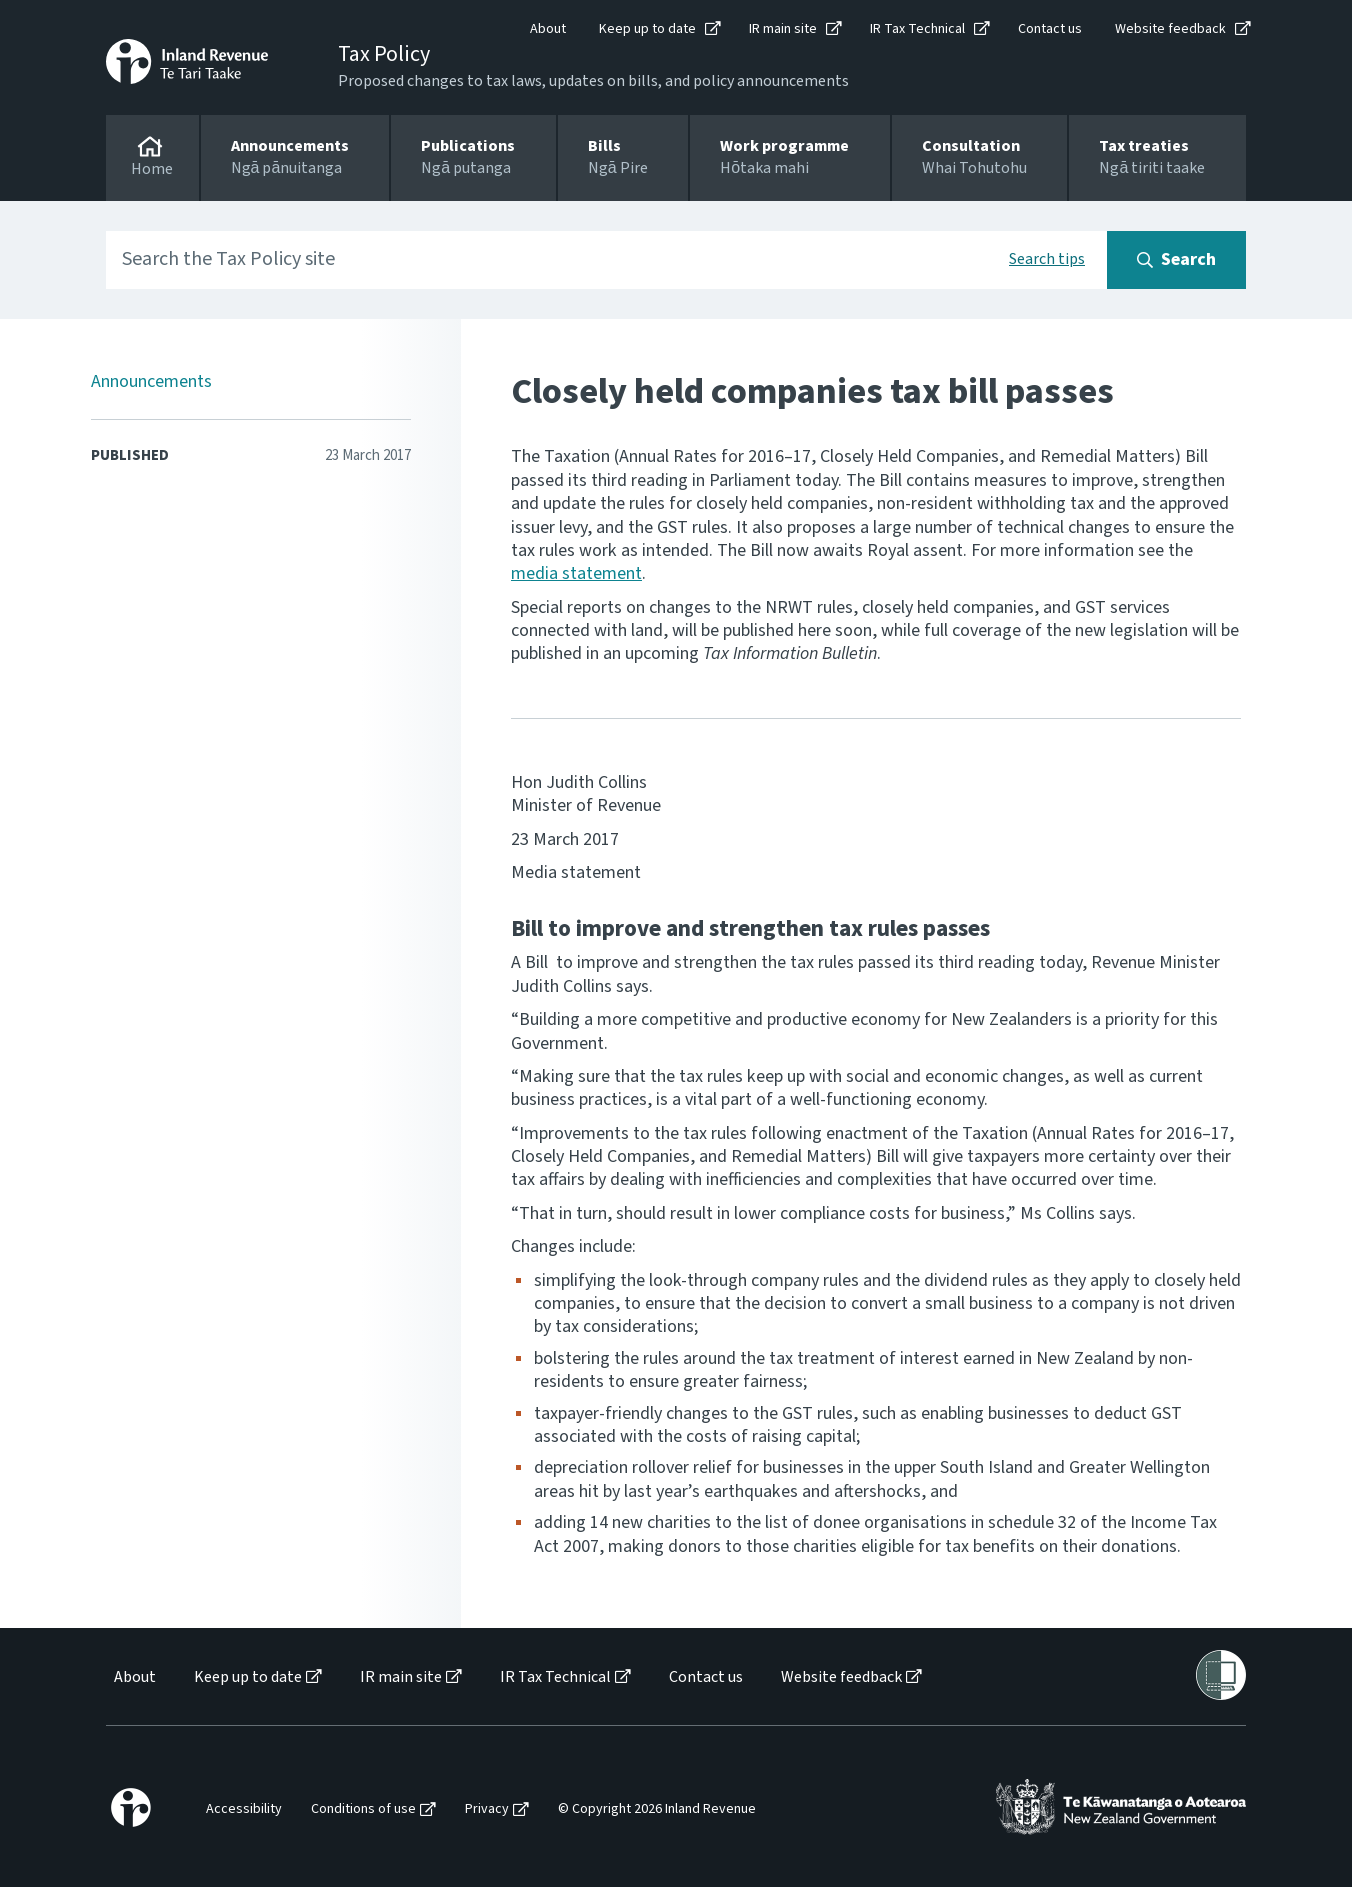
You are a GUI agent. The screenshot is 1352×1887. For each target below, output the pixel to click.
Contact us (1050, 29)
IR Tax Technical (917, 29)
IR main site (783, 29)
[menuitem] (133, 1677)
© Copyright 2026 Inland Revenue (657, 1809)
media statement (576, 573)
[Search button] (1176, 260)
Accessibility (244, 1809)
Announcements (151, 381)
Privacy (487, 1809)
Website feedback (1170, 29)
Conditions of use (363, 1809)
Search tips (1047, 259)
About (548, 29)
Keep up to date (647, 29)
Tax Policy (384, 54)
